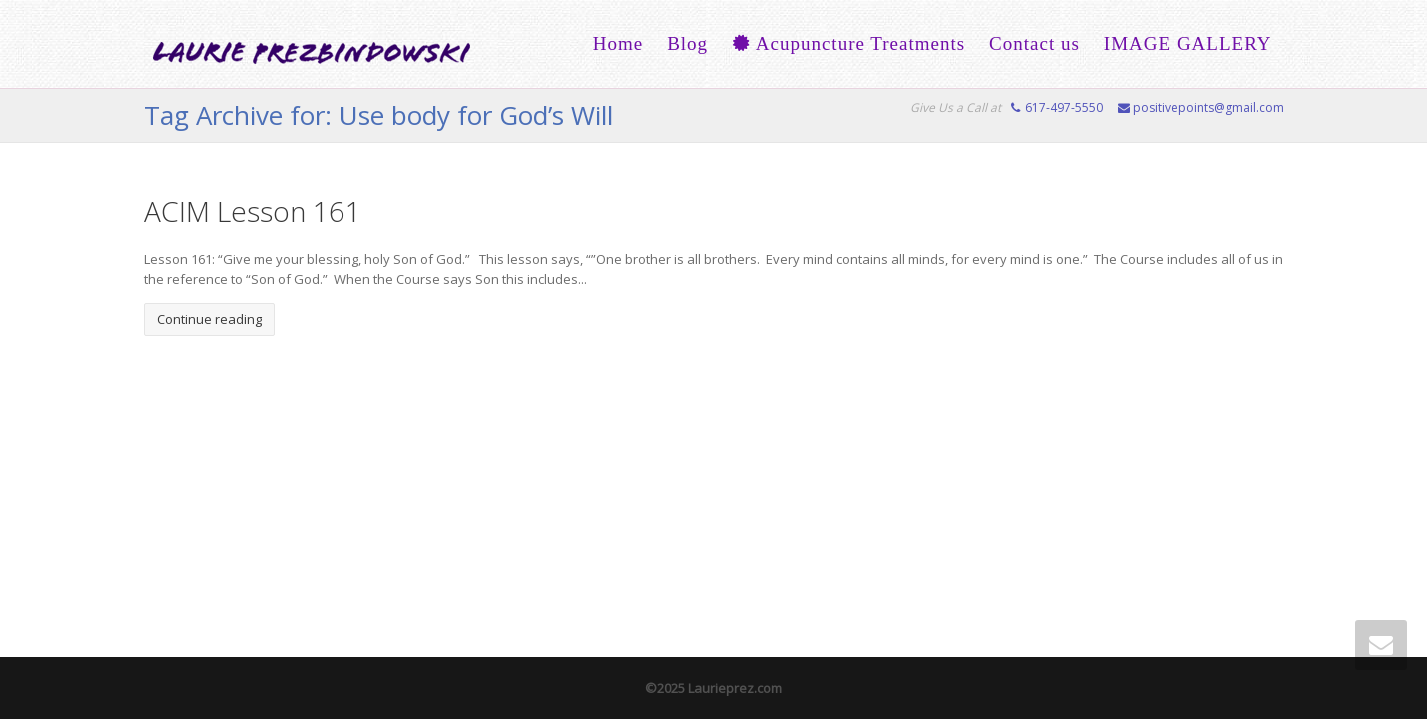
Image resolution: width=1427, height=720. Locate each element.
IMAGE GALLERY (1188, 43)
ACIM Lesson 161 (252, 211)
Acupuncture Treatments (848, 43)
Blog (687, 43)
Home (618, 43)
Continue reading (209, 319)
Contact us (1034, 43)
